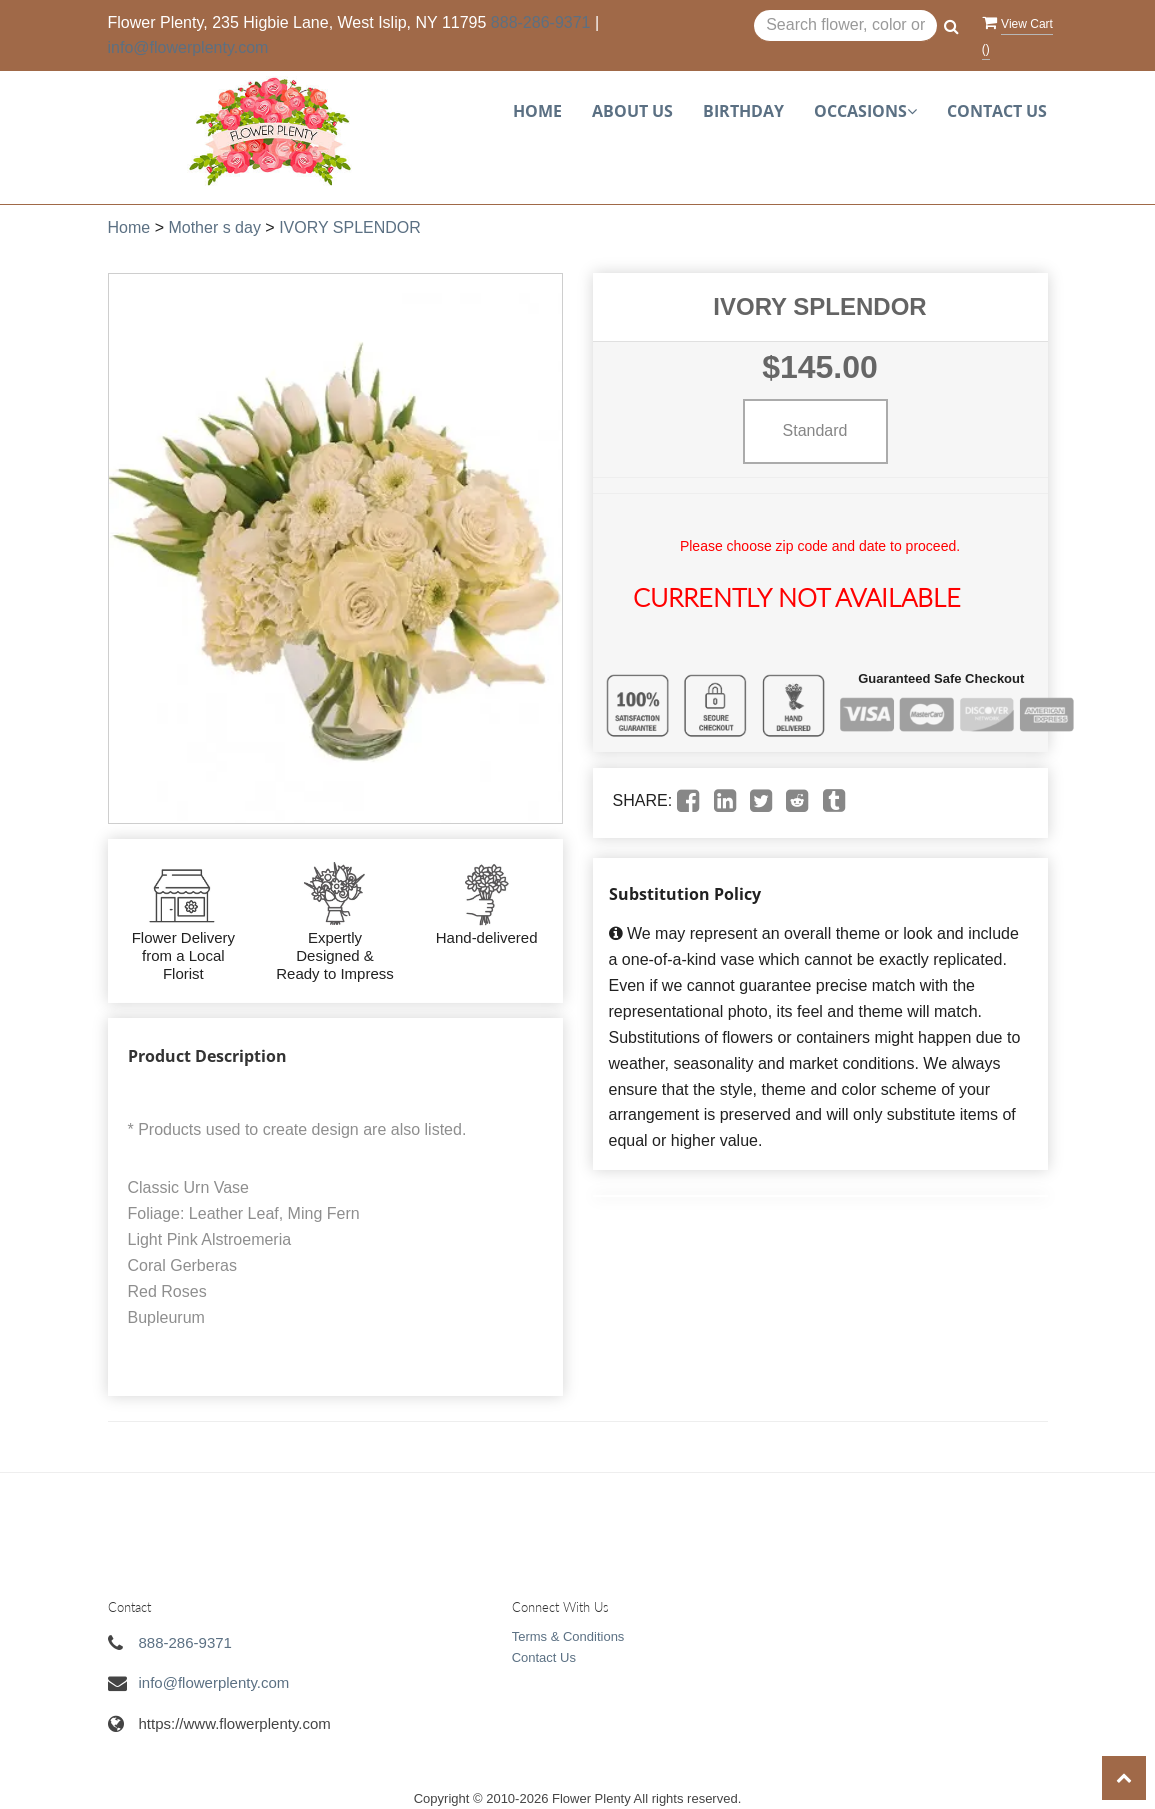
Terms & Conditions (568, 1636)
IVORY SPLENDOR (350, 227)
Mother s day (214, 227)
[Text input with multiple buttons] (845, 26)
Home (537, 111)
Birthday (743, 111)
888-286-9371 (541, 22)
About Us (632, 111)
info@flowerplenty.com (188, 47)
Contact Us (997, 111)
